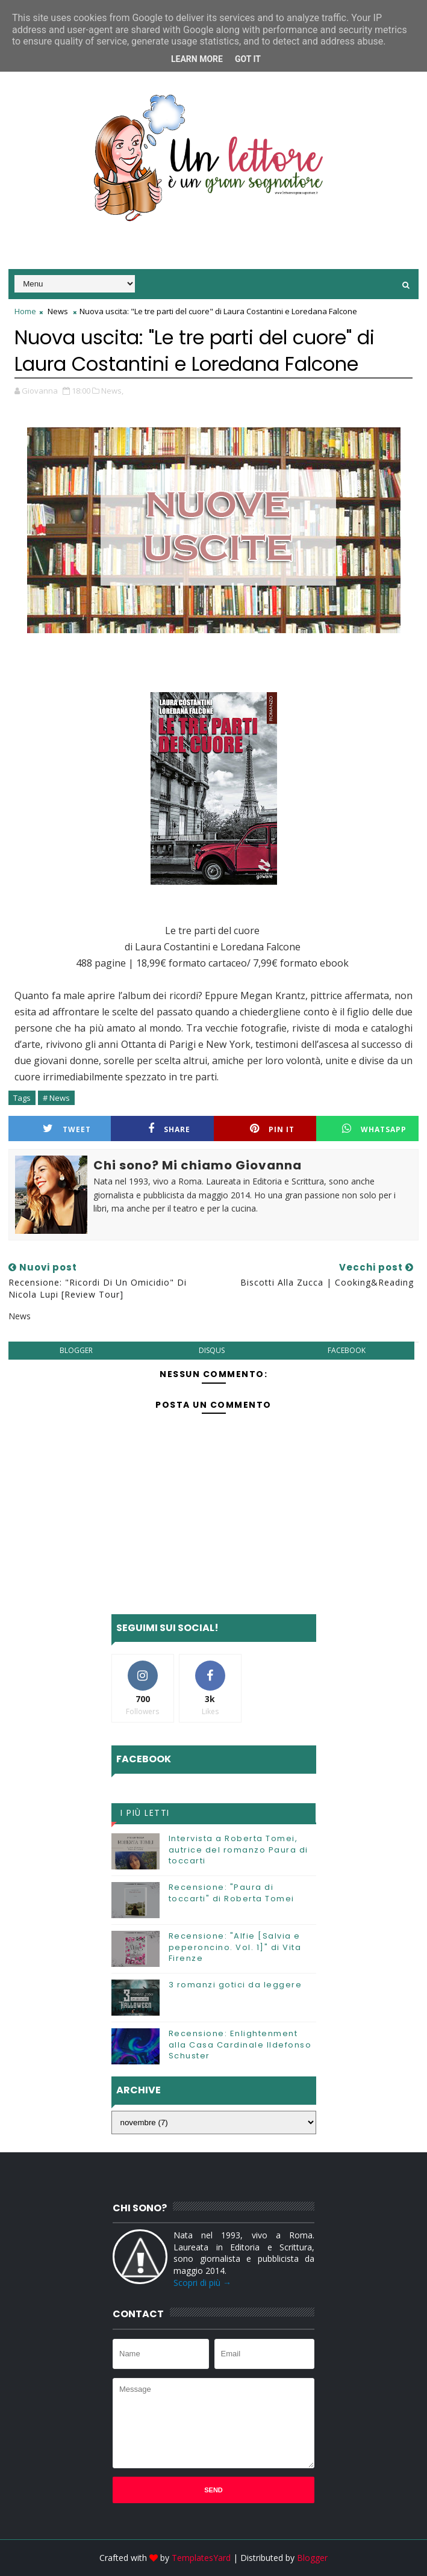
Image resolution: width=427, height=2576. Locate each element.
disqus (212, 1350)
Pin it (272, 1129)
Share (169, 1129)
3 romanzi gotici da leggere (235, 1984)
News (58, 311)
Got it (248, 59)
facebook (347, 1350)
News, (112, 390)
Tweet (67, 1129)
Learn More (197, 59)
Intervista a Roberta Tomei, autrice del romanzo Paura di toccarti (238, 1849)
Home (25, 311)
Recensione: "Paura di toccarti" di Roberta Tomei (232, 1892)
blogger (76, 1350)
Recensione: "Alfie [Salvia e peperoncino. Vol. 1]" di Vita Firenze (235, 1946)
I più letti (145, 1813)
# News (56, 1097)
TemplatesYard (201, 2557)
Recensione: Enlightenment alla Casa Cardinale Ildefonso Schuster (240, 2044)
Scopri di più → (202, 2282)
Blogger (312, 2557)
